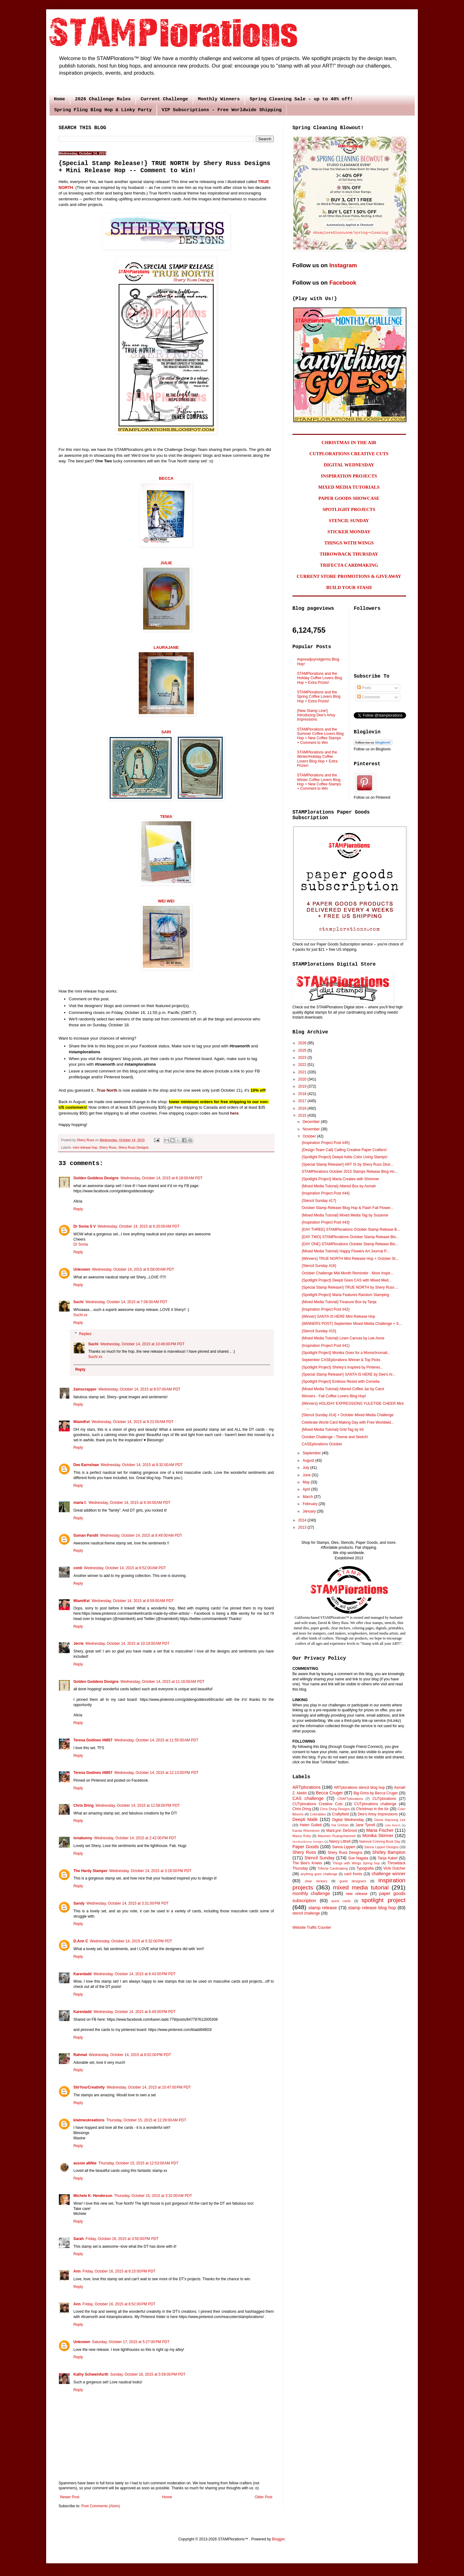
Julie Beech (393, 1825)
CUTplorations (384, 1799)
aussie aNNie (85, 2163)
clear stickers (316, 1881)
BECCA (166, 478)
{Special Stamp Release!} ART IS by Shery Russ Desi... (347, 1164)
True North (107, 1090)
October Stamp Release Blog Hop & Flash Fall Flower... (347, 1208)
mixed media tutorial (361, 1887)
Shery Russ (107, 1147)
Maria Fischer (379, 1830)
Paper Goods (305, 1846)
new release (356, 1894)
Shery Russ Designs (133, 1147)
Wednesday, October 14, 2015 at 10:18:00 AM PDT (127, 1643)
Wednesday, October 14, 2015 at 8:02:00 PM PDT (130, 2055)
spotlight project (383, 1900)
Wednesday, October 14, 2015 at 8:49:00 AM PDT (141, 1535)
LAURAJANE (166, 647)
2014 (303, 1520)
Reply (78, 1209)
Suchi (78, 1302)
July (306, 1467)
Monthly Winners (219, 99)
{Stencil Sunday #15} (319, 1331)
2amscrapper (85, 1389)
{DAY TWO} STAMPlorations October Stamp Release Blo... (350, 1237)
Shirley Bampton (388, 1852)
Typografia (365, 1868)
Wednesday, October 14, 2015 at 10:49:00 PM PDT (142, 1344)
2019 (303, 1086)
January (310, 1511)
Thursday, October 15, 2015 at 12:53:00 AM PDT (138, 2163)
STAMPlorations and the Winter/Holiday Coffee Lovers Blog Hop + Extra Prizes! (317, 759)
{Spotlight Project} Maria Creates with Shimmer (340, 1179)
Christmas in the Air (372, 1809)
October (310, 1136)
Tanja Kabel (387, 1858)
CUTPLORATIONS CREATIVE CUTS (348, 453)
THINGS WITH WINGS (349, 542)
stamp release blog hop (372, 1907)
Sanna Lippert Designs (381, 1847)
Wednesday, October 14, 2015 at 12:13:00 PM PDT (156, 1772)
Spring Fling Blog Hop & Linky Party (103, 110)
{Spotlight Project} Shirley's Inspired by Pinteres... (342, 1367)
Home (59, 99)
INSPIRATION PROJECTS (349, 476)
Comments (368, 697)
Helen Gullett (311, 1825)
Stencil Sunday (319, 1857)
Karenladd (82, 1974)
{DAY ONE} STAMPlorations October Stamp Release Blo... (350, 1244)
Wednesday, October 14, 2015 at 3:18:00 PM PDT (150, 1871)
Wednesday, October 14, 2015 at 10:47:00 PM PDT (149, 2087)
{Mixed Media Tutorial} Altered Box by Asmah (339, 1186)
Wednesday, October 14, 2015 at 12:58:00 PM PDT (137, 1805)
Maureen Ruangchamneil (337, 1836)
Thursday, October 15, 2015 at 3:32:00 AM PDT (153, 2196)
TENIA (166, 816)
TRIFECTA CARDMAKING (349, 565)
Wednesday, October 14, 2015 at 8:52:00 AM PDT (125, 1568)
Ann (77, 2271)
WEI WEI (166, 901)
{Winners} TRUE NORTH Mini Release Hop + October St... (350, 1258)
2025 (303, 1050)
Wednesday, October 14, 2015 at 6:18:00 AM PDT (161, 1178)
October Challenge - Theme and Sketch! (335, 1437)
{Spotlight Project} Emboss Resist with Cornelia (340, 1381)
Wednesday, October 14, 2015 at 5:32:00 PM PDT (131, 1941)
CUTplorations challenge (375, 1804)
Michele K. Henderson (92, 2196)
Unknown (81, 1269)
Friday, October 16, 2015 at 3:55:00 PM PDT (122, 2239)
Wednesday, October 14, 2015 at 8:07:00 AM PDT (139, 1389)
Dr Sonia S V (84, 1226)
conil (77, 1568)
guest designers (352, 1881)
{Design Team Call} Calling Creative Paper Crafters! (344, 1150)
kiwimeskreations (88, 2120)
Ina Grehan (340, 1825)
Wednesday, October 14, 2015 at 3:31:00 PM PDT (127, 1903)
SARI (166, 732)
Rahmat (80, 2055)
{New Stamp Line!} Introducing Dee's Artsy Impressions (316, 715)
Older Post (263, 2497)
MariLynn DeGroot (341, 1830)
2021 (303, 1072)
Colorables (318, 1814)
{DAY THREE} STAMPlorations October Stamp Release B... (351, 1229)
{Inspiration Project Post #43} (326, 1222)
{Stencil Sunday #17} (319, 1200)
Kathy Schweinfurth (90, 2374)
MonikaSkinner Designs (308, 1841)
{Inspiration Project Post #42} (326, 1309)
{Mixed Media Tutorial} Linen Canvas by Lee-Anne (343, 1338)
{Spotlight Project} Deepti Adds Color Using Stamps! (344, 1157)
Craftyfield (340, 1814)
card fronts (353, 1874)
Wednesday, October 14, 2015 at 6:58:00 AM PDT (133, 1269)
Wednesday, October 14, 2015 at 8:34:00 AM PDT (130, 1502)
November (312, 1129)
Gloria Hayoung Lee (389, 1820)
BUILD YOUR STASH (349, 587)
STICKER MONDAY (348, 531)
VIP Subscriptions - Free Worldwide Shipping (222, 110)
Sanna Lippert (343, 1847)
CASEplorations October (322, 1444)
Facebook (342, 282)
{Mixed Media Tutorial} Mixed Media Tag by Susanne (345, 1215)
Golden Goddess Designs (96, 1178)
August (309, 1460)
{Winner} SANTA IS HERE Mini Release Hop (338, 1316)
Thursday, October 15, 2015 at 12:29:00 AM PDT (146, 2120)
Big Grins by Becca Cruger (375, 1793)
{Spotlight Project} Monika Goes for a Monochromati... (346, 1353)
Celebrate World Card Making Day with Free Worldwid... (348, 1422)
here (234, 1113)
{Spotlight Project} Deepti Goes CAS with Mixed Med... (347, 1280)
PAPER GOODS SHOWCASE (348, 498)
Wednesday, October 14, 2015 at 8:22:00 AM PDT (133, 1422)
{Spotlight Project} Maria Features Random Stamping (345, 1295)
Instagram (343, 265)
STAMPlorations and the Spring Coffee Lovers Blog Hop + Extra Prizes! (318, 696)
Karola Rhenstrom (306, 1830)
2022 (303, 1065)
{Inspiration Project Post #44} (326, 1193)
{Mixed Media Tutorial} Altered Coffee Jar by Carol (343, 1389)
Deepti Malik (305, 1819)
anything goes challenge (318, 1874)
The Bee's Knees (307, 1863)
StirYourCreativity (89, 2087)
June (307, 1475)
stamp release (323, 1907)
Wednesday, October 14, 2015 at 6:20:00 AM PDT (139, 1226)
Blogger (278, 2539)
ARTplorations (306, 1787)
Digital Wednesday (348, 1820)
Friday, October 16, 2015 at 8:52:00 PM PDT (118, 2304)
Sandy (79, 1903)
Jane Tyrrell (365, 1825)
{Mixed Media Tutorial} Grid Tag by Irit (333, 1429)
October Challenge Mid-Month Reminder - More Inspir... (347, 1273)
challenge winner (388, 1873)
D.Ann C (80, 1941)
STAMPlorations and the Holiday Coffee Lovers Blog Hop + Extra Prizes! (319, 678)
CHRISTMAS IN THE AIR (349, 442)
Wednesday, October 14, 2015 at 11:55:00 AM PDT (156, 1740)
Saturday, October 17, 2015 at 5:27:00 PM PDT (130, 2342)
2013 (303, 1527)
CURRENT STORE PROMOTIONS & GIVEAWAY (349, 576)
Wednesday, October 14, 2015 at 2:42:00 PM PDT (135, 1838)
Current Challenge (164, 99)
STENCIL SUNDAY (349, 520)
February (310, 1504)
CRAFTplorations (350, 1799)
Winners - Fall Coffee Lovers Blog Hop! (334, 1396)
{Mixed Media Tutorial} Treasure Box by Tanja (339, 1302)
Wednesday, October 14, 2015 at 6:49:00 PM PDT (135, 2012)
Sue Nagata (358, 1858)
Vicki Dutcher (394, 1868)
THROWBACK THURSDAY (349, 554)
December (312, 1122)
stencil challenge (306, 1913)
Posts (364, 688)
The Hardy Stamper (90, 1871)
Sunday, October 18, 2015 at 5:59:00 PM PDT (148, 2374)
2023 (303, 1057)
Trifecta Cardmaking (332, 1868)
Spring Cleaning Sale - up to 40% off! (301, 99)
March (308, 1497)
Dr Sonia (80, 1244)
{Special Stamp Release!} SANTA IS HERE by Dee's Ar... (349, 1374)
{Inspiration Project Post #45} (326, 1143)
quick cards (341, 1901)
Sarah (78, 2239)
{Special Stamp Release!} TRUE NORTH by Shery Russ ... (350, 1287)
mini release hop (85, 1147)
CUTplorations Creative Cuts (317, 1804)
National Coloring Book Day (380, 1841)
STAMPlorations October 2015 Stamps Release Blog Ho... (349, 1171)
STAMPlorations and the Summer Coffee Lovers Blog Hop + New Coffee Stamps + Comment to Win (320, 736)
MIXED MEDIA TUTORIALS (349, 487)
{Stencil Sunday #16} (319, 1266)
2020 (303, 1079)
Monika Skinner (377, 1835)
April (307, 1489)
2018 (303, 1094)
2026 (303, 1043)
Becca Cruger (329, 1792)
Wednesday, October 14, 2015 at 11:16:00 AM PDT (162, 1681)
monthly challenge (311, 1893)
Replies (85, 1334)
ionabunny (82, 1838)
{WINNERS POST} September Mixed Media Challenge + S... (352, 1323)
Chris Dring (83, 1805)
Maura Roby (301, 1836)
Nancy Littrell (339, 1841)
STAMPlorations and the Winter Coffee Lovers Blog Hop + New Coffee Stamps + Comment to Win (319, 782)
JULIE (166, 563)
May (307, 1482)
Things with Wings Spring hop (356, 1863)
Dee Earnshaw (86, 1465)
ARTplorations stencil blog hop (359, 1787)
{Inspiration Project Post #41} (326, 1345)
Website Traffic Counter (311, 1927)
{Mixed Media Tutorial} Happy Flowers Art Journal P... (345, 1251)
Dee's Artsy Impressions (378, 1814)
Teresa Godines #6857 (92, 1740)
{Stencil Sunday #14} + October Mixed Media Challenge (348, 1415)
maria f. (80, 1502)
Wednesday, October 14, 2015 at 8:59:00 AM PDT (133, 1601)
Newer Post (69, 2497)
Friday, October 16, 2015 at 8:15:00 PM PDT (118, 2271)
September (312, 1453)
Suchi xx (80, 1315)
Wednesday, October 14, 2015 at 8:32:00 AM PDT (142, 1465)
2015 (303, 1115)
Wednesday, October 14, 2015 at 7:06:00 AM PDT (126, 1302)
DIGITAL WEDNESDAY (349, 464)
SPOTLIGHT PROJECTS (348, 509)
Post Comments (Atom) (100, 2506)
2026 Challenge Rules (103, 99)
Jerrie (78, 1643)
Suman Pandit (85, 1535)
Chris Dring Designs (335, 1809)
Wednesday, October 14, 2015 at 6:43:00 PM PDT (135, 1974)
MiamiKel (81, 1422)
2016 (303, 1108)
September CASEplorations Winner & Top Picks (341, 1360)
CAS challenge (308, 1798)
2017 (303, 1101)
